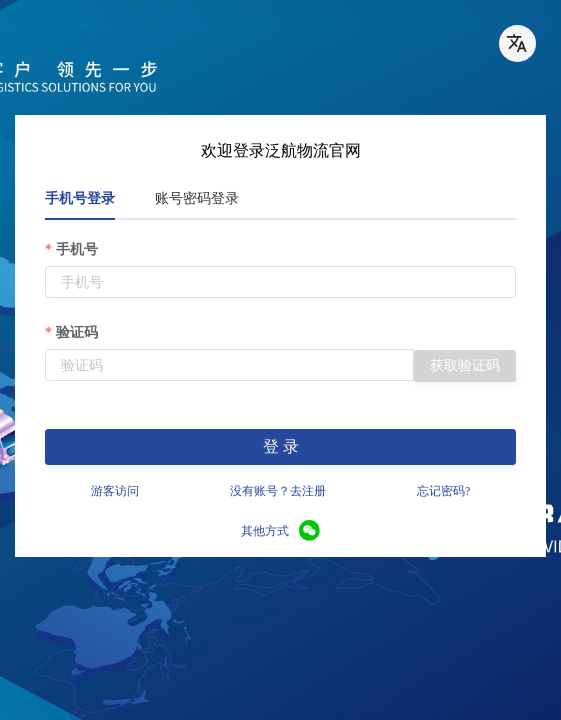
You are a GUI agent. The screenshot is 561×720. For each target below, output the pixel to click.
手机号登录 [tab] (80, 198)
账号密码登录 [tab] (197, 198)
